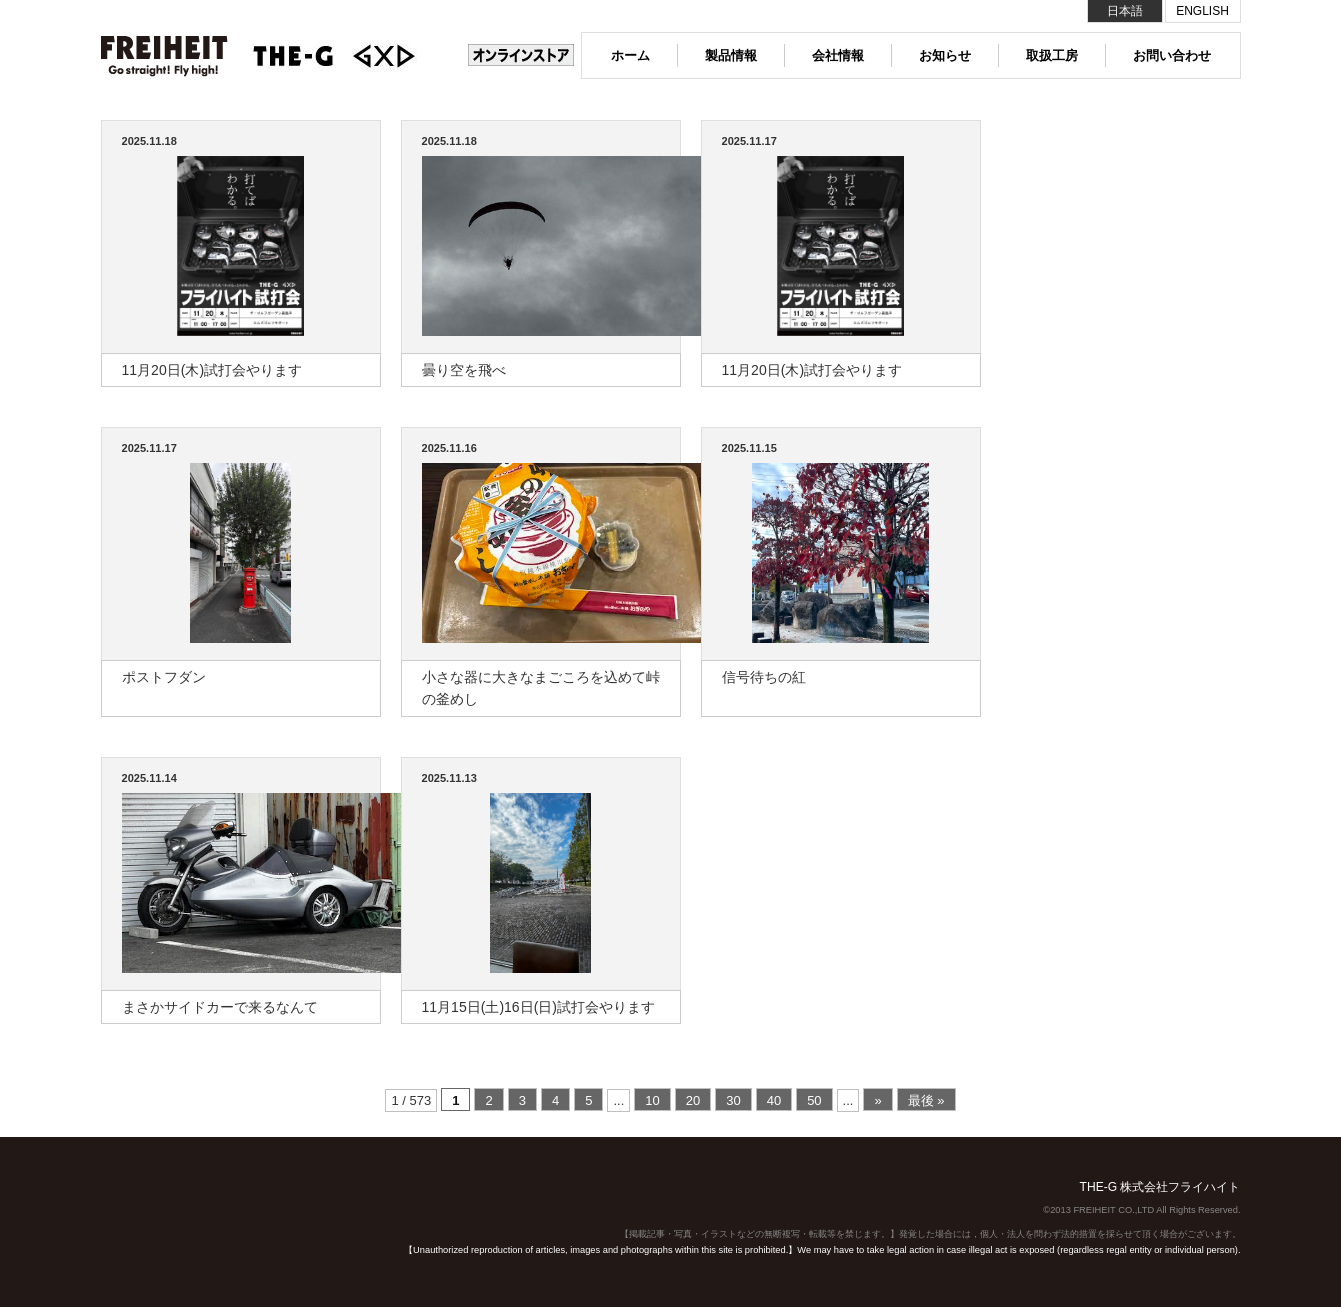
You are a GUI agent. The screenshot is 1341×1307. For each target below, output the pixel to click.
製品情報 (731, 55)
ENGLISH (1202, 11)
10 (652, 1100)
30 (733, 1100)
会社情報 (838, 55)
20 (693, 1100)
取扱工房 (1052, 55)
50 (814, 1100)
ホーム (630, 55)
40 (774, 1100)
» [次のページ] (877, 1100)
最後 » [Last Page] (926, 1100)
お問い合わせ (1172, 55)
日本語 (1125, 11)
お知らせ (945, 55)
